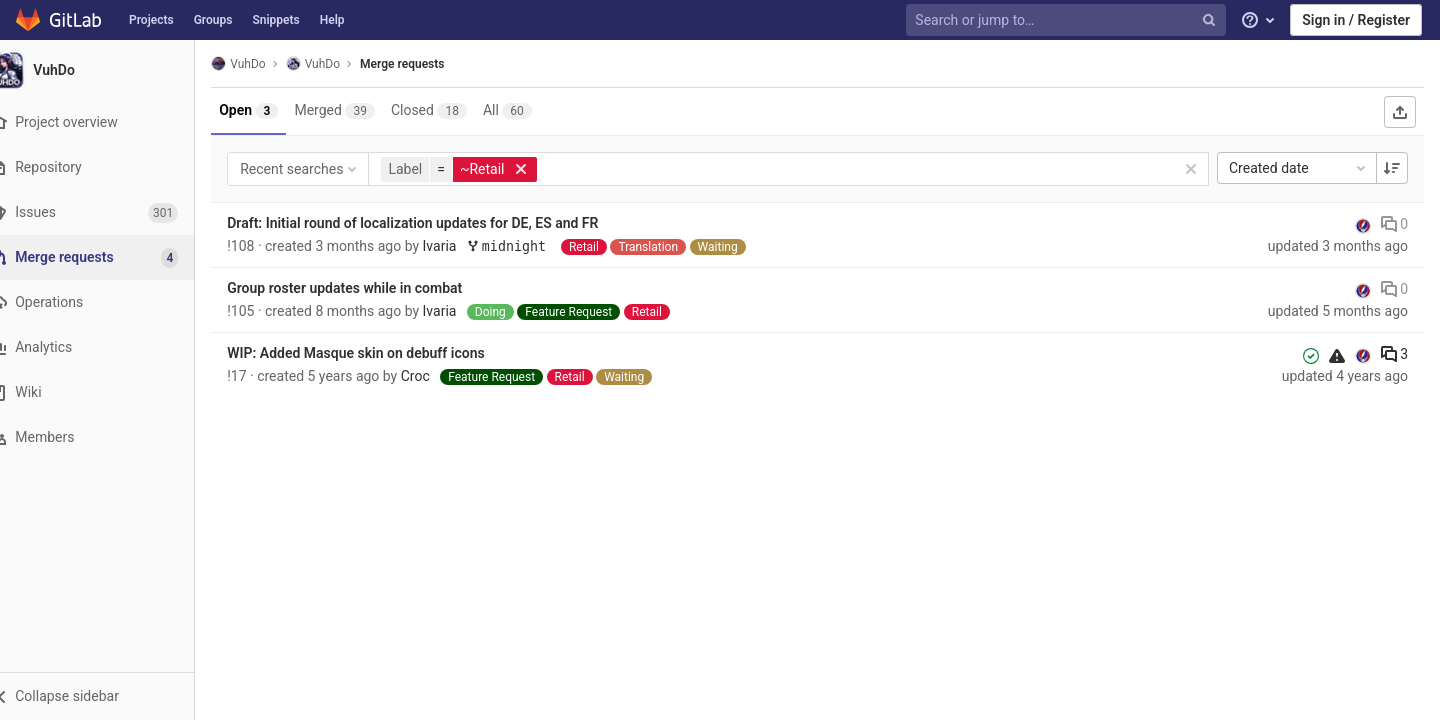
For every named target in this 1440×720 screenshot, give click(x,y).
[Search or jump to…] (1068, 20)
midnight (535, 246)
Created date (1299, 168)
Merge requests (427, 64)
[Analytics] (109, 347)
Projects (151, 20)
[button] (109, 696)
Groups (213, 20)
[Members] (109, 437)
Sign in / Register (1356, 20)
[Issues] (109, 212)
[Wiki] (109, 392)
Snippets (275, 20)
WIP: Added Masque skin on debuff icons (380, 353)
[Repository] (109, 167)
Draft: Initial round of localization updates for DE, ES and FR (437, 223)
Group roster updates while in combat (369, 288)
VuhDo (263, 63)
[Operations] (109, 302)
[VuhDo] (110, 70)
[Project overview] (109, 122)
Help (332, 20)
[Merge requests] (111, 257)
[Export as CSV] (1400, 112)
